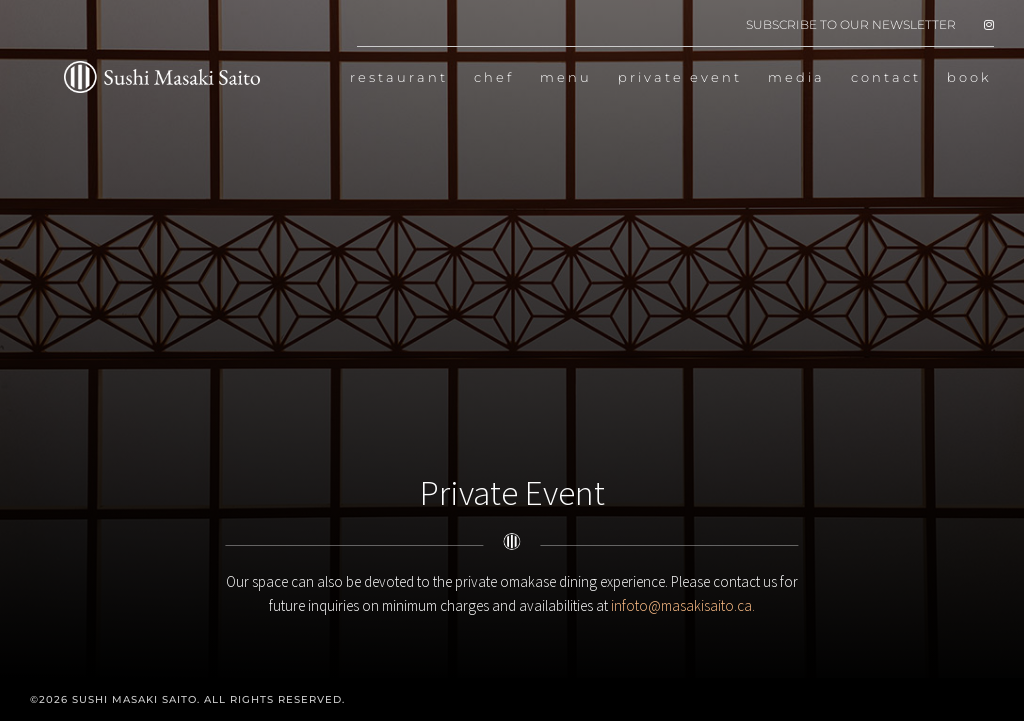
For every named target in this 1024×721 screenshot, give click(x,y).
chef (494, 77)
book (969, 77)
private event (680, 77)
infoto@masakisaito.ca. (683, 605)
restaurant (399, 77)
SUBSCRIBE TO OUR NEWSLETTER (851, 25)
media (796, 77)
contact (886, 77)
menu (566, 77)
